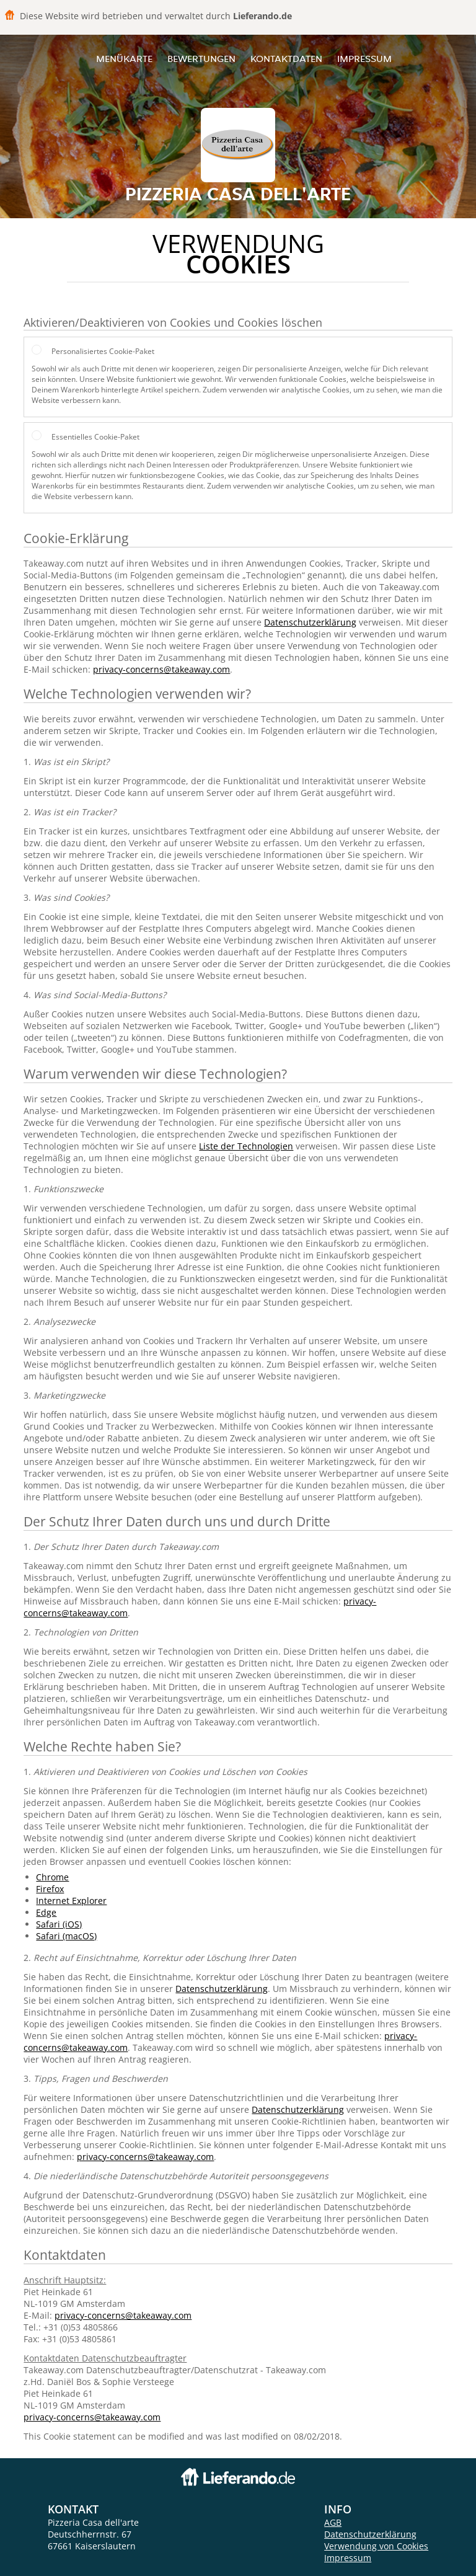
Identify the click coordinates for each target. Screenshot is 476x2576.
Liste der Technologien (246, 1146)
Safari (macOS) (66, 1936)
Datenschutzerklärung (310, 622)
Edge (46, 1912)
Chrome (52, 1877)
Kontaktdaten (286, 58)
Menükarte (124, 58)
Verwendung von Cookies (376, 2546)
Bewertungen (201, 58)
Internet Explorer (71, 1900)
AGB (333, 2522)
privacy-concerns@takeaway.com (161, 669)
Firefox (50, 1889)
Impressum (364, 58)
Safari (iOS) (59, 1924)
